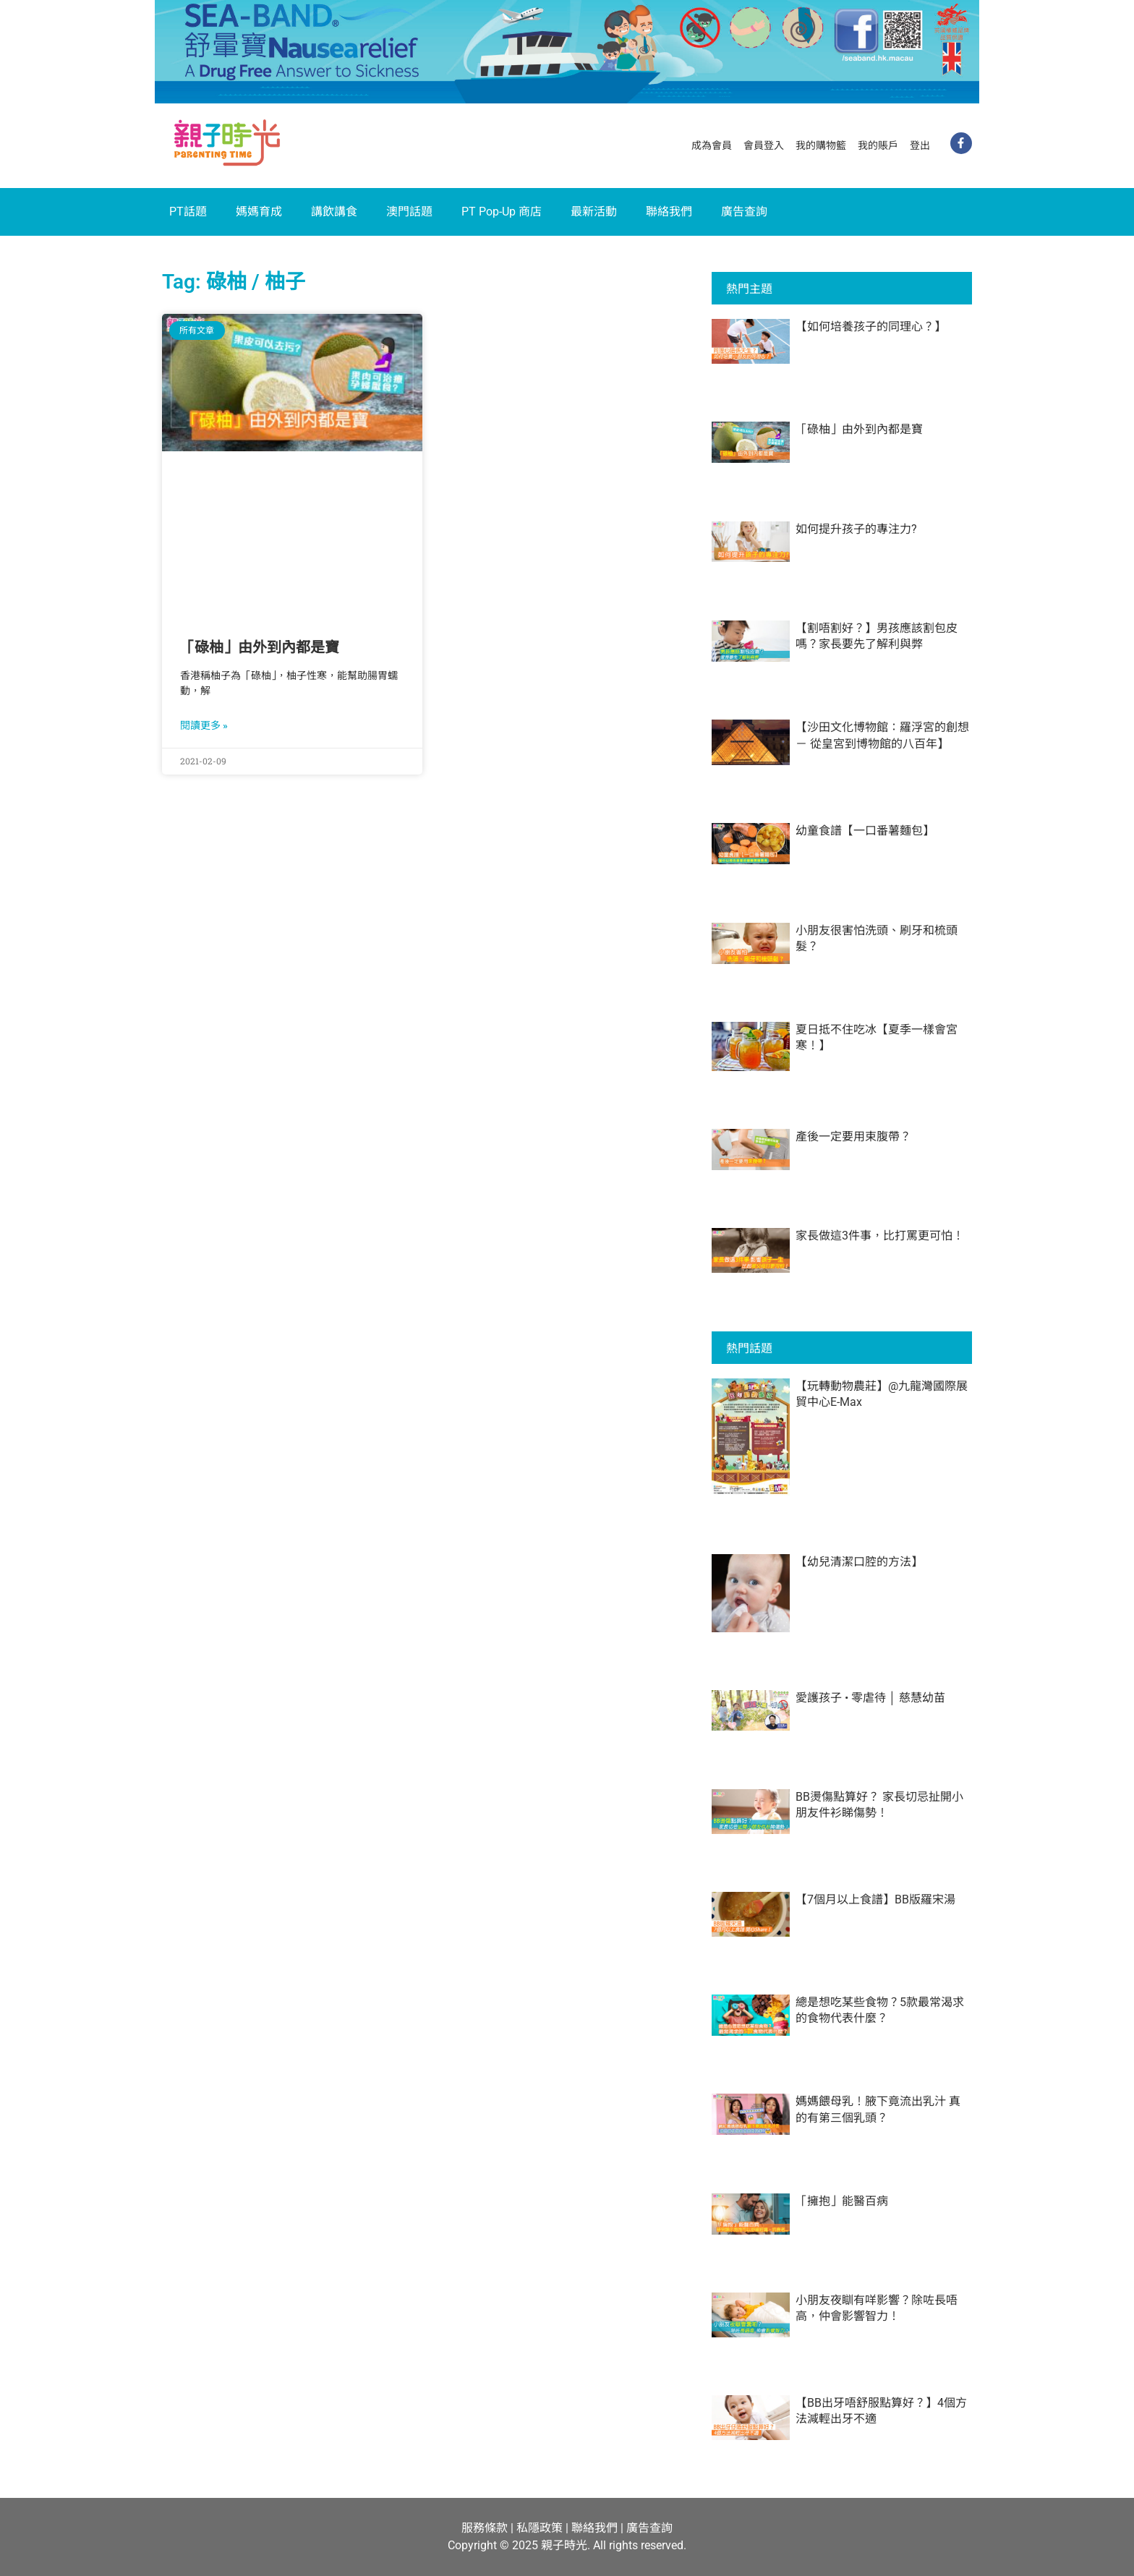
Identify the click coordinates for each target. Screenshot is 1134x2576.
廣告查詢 (744, 211)
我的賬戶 (878, 145)
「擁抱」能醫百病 (842, 2201)
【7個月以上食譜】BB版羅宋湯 (875, 1899)
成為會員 (711, 145)
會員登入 (763, 145)
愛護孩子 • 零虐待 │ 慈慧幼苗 (870, 1698)
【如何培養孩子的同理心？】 (871, 326)
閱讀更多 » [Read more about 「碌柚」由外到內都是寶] (204, 725)
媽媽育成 (259, 211)
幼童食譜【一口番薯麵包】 (865, 830)
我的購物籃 (821, 145)
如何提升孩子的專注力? (856, 529)
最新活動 (594, 211)
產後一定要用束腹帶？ (853, 1136)
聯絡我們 (669, 211)
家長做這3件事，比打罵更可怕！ (880, 1235)
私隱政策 (539, 2528)
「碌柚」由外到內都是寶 (259, 647)
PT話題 (188, 211)
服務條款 (484, 2528)
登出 (920, 145)
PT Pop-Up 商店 (501, 211)
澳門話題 (409, 211)
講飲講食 (334, 211)
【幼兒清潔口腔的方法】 (859, 1562)
